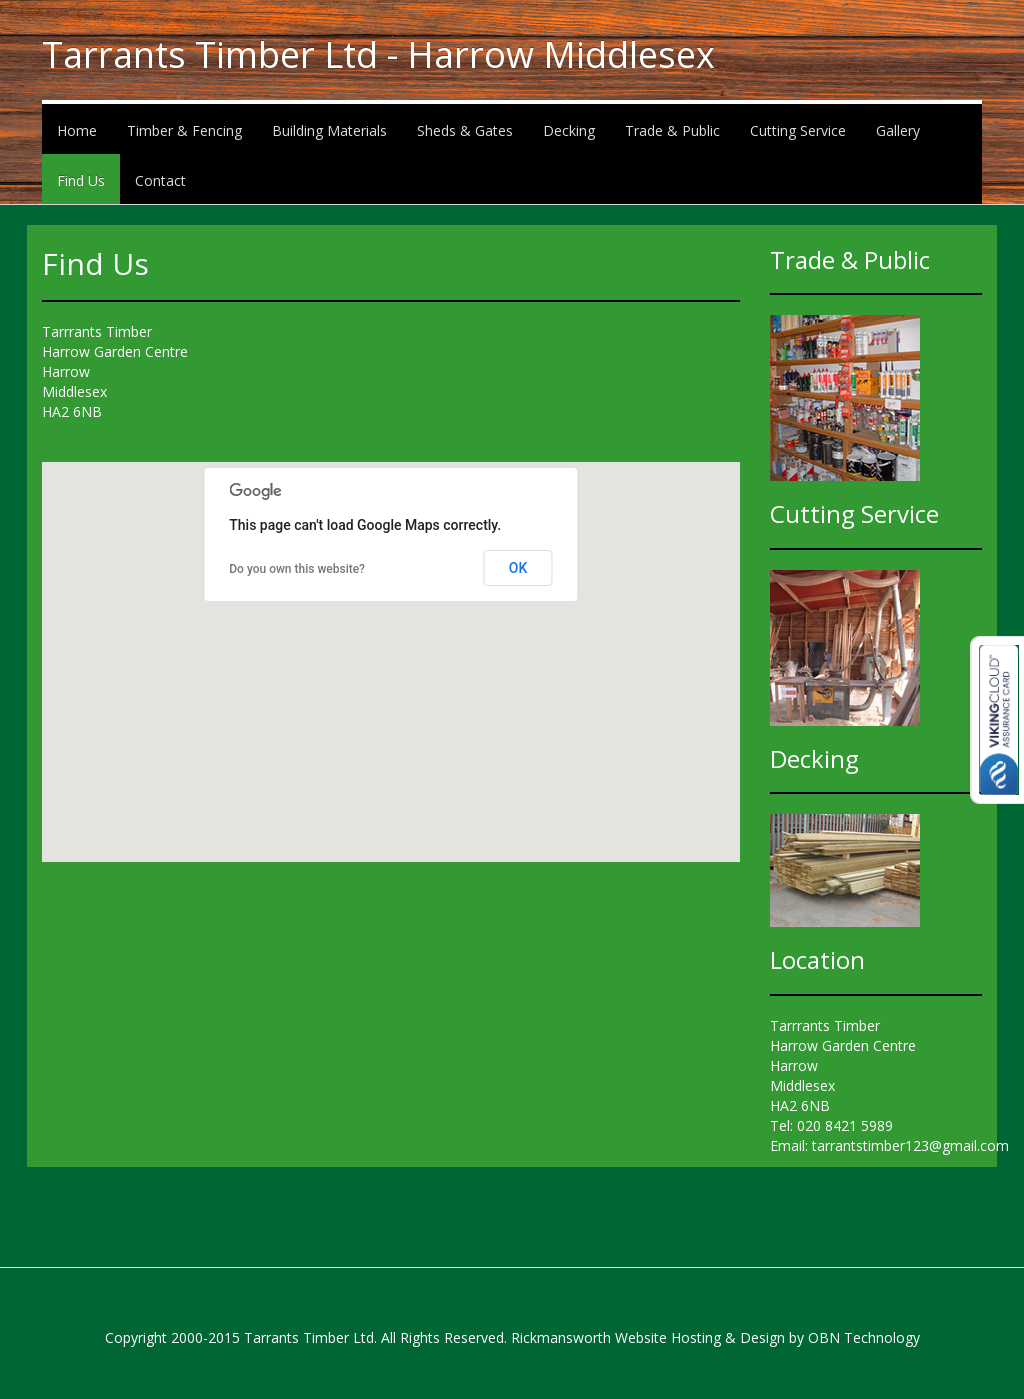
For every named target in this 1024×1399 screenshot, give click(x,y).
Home (77, 130)
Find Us (81, 180)
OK (518, 568)
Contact (160, 180)
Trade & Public (672, 130)
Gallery (898, 130)
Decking (569, 130)
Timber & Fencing (184, 130)
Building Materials (329, 130)
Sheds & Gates (465, 130)
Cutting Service (798, 130)
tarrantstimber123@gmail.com (910, 1145)
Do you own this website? (297, 569)
